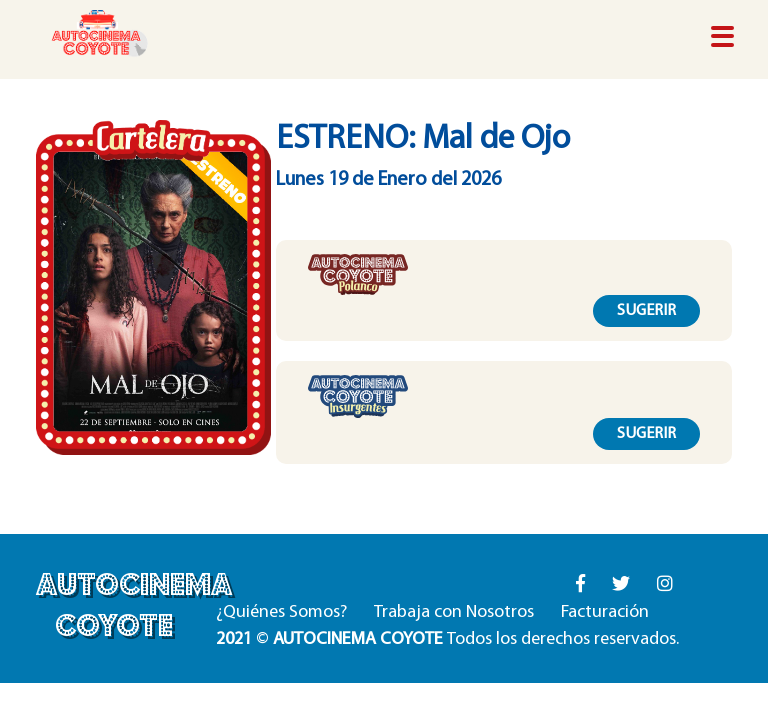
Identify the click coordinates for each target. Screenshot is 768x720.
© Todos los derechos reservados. (447, 639)
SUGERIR (646, 311)
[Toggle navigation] (722, 38)
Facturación (605, 612)
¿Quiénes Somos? (281, 612)
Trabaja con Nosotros (454, 612)
